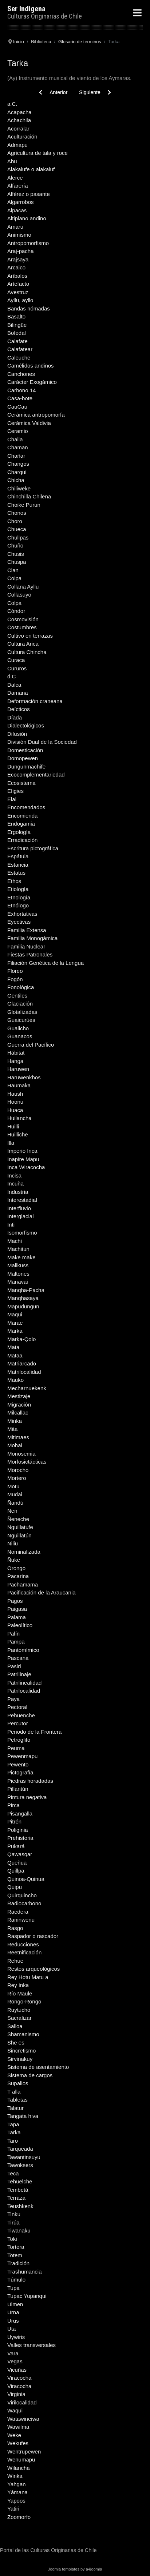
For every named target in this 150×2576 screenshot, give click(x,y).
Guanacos (19, 1036)
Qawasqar (19, 1854)
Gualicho (18, 1028)
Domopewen (22, 758)
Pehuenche (21, 1715)
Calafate (17, 341)
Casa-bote (19, 398)
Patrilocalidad (23, 1691)
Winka (15, 2476)
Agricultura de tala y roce (37, 153)
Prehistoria (20, 1838)
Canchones (21, 374)
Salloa (15, 2026)
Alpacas (17, 210)
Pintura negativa (27, 1797)
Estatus (16, 873)
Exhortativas (22, 914)
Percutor (17, 1723)
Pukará (16, 1846)
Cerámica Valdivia (29, 423)
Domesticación (25, 750)
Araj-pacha (20, 251)
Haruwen (18, 1069)
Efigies (15, 791)
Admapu (17, 145)
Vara (13, 2353)
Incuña (15, 1183)
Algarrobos (20, 202)
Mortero (16, 1478)
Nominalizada (23, 1552)
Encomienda (22, 815)
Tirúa (13, 2222)
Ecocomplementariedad (36, 774)
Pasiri (14, 1666)
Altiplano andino (26, 218)
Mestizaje (18, 1396)
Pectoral (17, 1707)
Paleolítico (19, 1625)
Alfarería (17, 185)
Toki (12, 2239)
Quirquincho (22, 1895)
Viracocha (19, 2378)
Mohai (14, 1445)
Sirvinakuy (19, 2059)
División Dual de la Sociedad (42, 742)
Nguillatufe (20, 1527)
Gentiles (17, 995)
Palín (13, 1633)
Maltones (18, 1274)
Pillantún (17, 1789)
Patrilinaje (19, 1674)
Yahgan (16, 2484)
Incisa (14, 1175)
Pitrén (14, 1821)
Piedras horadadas (30, 1781)
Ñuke (13, 1560)
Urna (13, 2312)
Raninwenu (21, 1920)
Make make (21, 1257)
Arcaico (16, 267)
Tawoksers (20, 2165)
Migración (19, 1404)
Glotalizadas (22, 1012)
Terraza (16, 2198)
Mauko (15, 1380)
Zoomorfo (19, 2517)
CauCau (17, 407)
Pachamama (22, 1584)
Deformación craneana (35, 701)
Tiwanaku (19, 2230)
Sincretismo (21, 2050)
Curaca (16, 660)
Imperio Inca (22, 1151)
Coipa (14, 578)
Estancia (17, 865)
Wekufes (17, 2443)
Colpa (14, 603)
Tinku (13, 2214)
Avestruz (17, 292)
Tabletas (17, 2099)
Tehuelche (19, 2181)
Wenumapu (21, 2459)
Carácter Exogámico (32, 382)
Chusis (15, 554)
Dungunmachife (26, 766)
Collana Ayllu (23, 586)
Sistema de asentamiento (38, 2067)
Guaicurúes (21, 1020)
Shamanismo (23, 2034)
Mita (12, 1429)
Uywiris (16, 2337)
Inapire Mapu (23, 1159)
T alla (13, 2092)
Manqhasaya (23, 1298)
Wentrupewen (24, 2451)
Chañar (16, 456)
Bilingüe (17, 325)
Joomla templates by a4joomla (75, 2569)
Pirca (13, 1805)
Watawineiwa (23, 2419)
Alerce (15, 177)
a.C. (12, 104)
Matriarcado (21, 1363)
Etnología (18, 897)
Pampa (16, 1641)
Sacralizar (19, 2018)
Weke (14, 2435)
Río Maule (19, 1993)
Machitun (18, 1249)
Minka (14, 1421)
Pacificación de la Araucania (41, 1592)
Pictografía (20, 1772)
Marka (15, 1331)
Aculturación (22, 136)
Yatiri (13, 2508)
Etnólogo (18, 905)
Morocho (17, 1470)
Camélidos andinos (30, 365)
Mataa (15, 1355)
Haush (15, 1094)
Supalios (17, 2083)
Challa (15, 439)
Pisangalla (19, 1813)
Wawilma (18, 2427)
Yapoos (16, 2500)
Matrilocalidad (24, 1372)
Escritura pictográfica (32, 848)
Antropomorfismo (28, 243)
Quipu (14, 1887)
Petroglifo (18, 1740)
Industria (17, 1192)
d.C (11, 676)
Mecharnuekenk (26, 1388)
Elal (11, 799)
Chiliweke (19, 488)
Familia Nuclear (26, 946)
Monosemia (21, 1453)
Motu (13, 1486)
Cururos (17, 668)
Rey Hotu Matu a (27, 1977)
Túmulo (16, 2279)
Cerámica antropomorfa (36, 415)
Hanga (15, 1061)
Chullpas (17, 537)
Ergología (19, 832)
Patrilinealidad (24, 1683)
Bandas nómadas (28, 308)
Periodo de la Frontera (34, 1732)
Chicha (15, 480)
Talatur (15, 2108)
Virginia (16, 2394)
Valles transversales (31, 2345)
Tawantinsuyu (23, 2157)
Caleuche (18, 357)
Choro (14, 521)
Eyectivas (19, 922)
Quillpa (15, 1870)
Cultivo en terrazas (30, 636)
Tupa (13, 2288)
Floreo (15, 971)
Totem (14, 2255)
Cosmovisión (23, 619)
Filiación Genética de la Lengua (45, 963)
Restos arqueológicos (33, 1969)
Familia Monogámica (32, 938)
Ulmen (15, 2304)
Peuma (16, 1748)
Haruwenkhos (24, 1077)
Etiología (17, 889)
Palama (16, 1617)
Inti (11, 1224)
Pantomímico (23, 1650)
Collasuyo (19, 594)
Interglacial (20, 1216)
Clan (13, 570)
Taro (12, 2141)
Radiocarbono (24, 1903)
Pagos (15, 1601)
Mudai (14, 1494)
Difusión (17, 734)
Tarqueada (20, 2149)
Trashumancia (24, 2271)
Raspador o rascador (32, 1936)
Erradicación (22, 840)
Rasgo (15, 1928)
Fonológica (20, 987)
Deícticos (18, 709)
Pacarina (18, 1576)
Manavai (17, 1282)
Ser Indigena (26, 8)
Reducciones (23, 1944)
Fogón (15, 979)
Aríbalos (17, 276)
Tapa (13, 2124)
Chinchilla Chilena (29, 496)
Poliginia (17, 1830)
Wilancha (18, 2468)
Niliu (12, 1543)
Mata (13, 1347)
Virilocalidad (22, 2402)
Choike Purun (23, 505)
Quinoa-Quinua (25, 1879)
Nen (12, 1511)
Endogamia (21, 823)
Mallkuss (17, 1265)
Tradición (18, 2263)
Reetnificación (24, 1952)
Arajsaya (17, 259)
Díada (14, 717)
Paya (13, 1699)
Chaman (17, 447)
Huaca (15, 1110)
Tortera (15, 2247)
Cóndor (16, 611)
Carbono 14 (21, 390)
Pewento (17, 1764)
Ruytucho (18, 2010)
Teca (13, 2173)
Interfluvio (19, 1208)
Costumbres (22, 627)
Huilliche (17, 1134)
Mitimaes (18, 1437)
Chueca (16, 529)
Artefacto (18, 284)
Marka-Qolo (21, 1339)
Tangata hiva (22, 2116)
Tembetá (17, 2190)
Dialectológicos (25, 725)
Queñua (17, 1862)
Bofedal (16, 333)
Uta (11, 2329)
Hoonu (15, 1102)
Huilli (13, 1126)
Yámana (17, 2492)
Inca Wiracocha (26, 1167)
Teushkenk (20, 2206)
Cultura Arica (23, 644)
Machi (14, 1241)
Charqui (17, 472)
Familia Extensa (26, 930)
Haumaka (19, 1085)
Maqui (14, 1314)
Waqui (15, 2410)
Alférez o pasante (28, 194)
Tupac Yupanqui (27, 2296)
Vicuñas (17, 2370)
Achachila (19, 120)
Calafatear (19, 349)
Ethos (14, 881)
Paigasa (17, 1609)
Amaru (15, 227)
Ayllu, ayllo (20, 300)
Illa (10, 1143)
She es (15, 2042)
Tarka (14, 2132)
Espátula (17, 856)
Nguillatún (19, 1535)
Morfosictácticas (27, 1461)
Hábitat (16, 1053)
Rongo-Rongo (24, 2001)
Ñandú (15, 1503)
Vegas (15, 2361)
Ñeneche (18, 1519)
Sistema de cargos (29, 2075)
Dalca (14, 685)
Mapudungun (23, 1306)
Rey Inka (18, 1985)
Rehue (15, 1961)
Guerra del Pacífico (30, 1045)
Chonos (16, 513)
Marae (15, 1323)
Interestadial (22, 1200)
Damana (17, 693)
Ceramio (17, 431)
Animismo (19, 235)
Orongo (16, 1568)
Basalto (16, 316)
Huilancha (19, 1118)
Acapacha (19, 112)
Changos (18, 464)
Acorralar (18, 128)
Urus (13, 2321)
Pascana (17, 1658)
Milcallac (17, 1412)
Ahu (12, 161)
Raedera (17, 1912)
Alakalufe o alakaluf (31, 169)
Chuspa (16, 562)
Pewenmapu (22, 1756)
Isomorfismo (22, 1232)
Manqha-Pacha (25, 1290)
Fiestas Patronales (29, 954)
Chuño (15, 545)
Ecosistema (21, 783)
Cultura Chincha (27, 652)
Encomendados (26, 807)
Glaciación (20, 1003)
